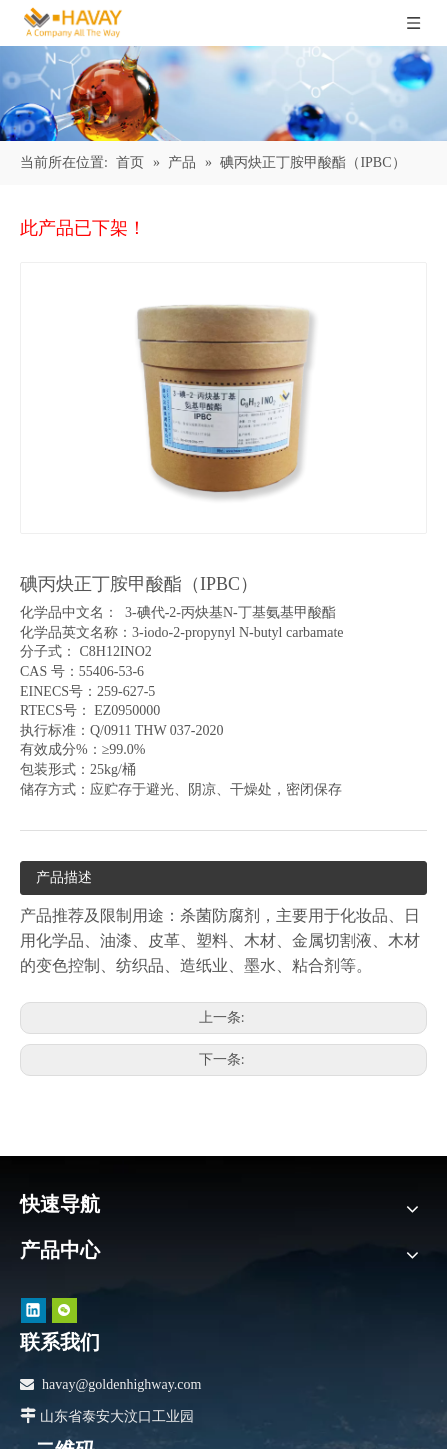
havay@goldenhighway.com (121, 1384)
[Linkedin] (33, 1309)
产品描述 (64, 877)
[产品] (223, 93)
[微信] (64, 1309)
